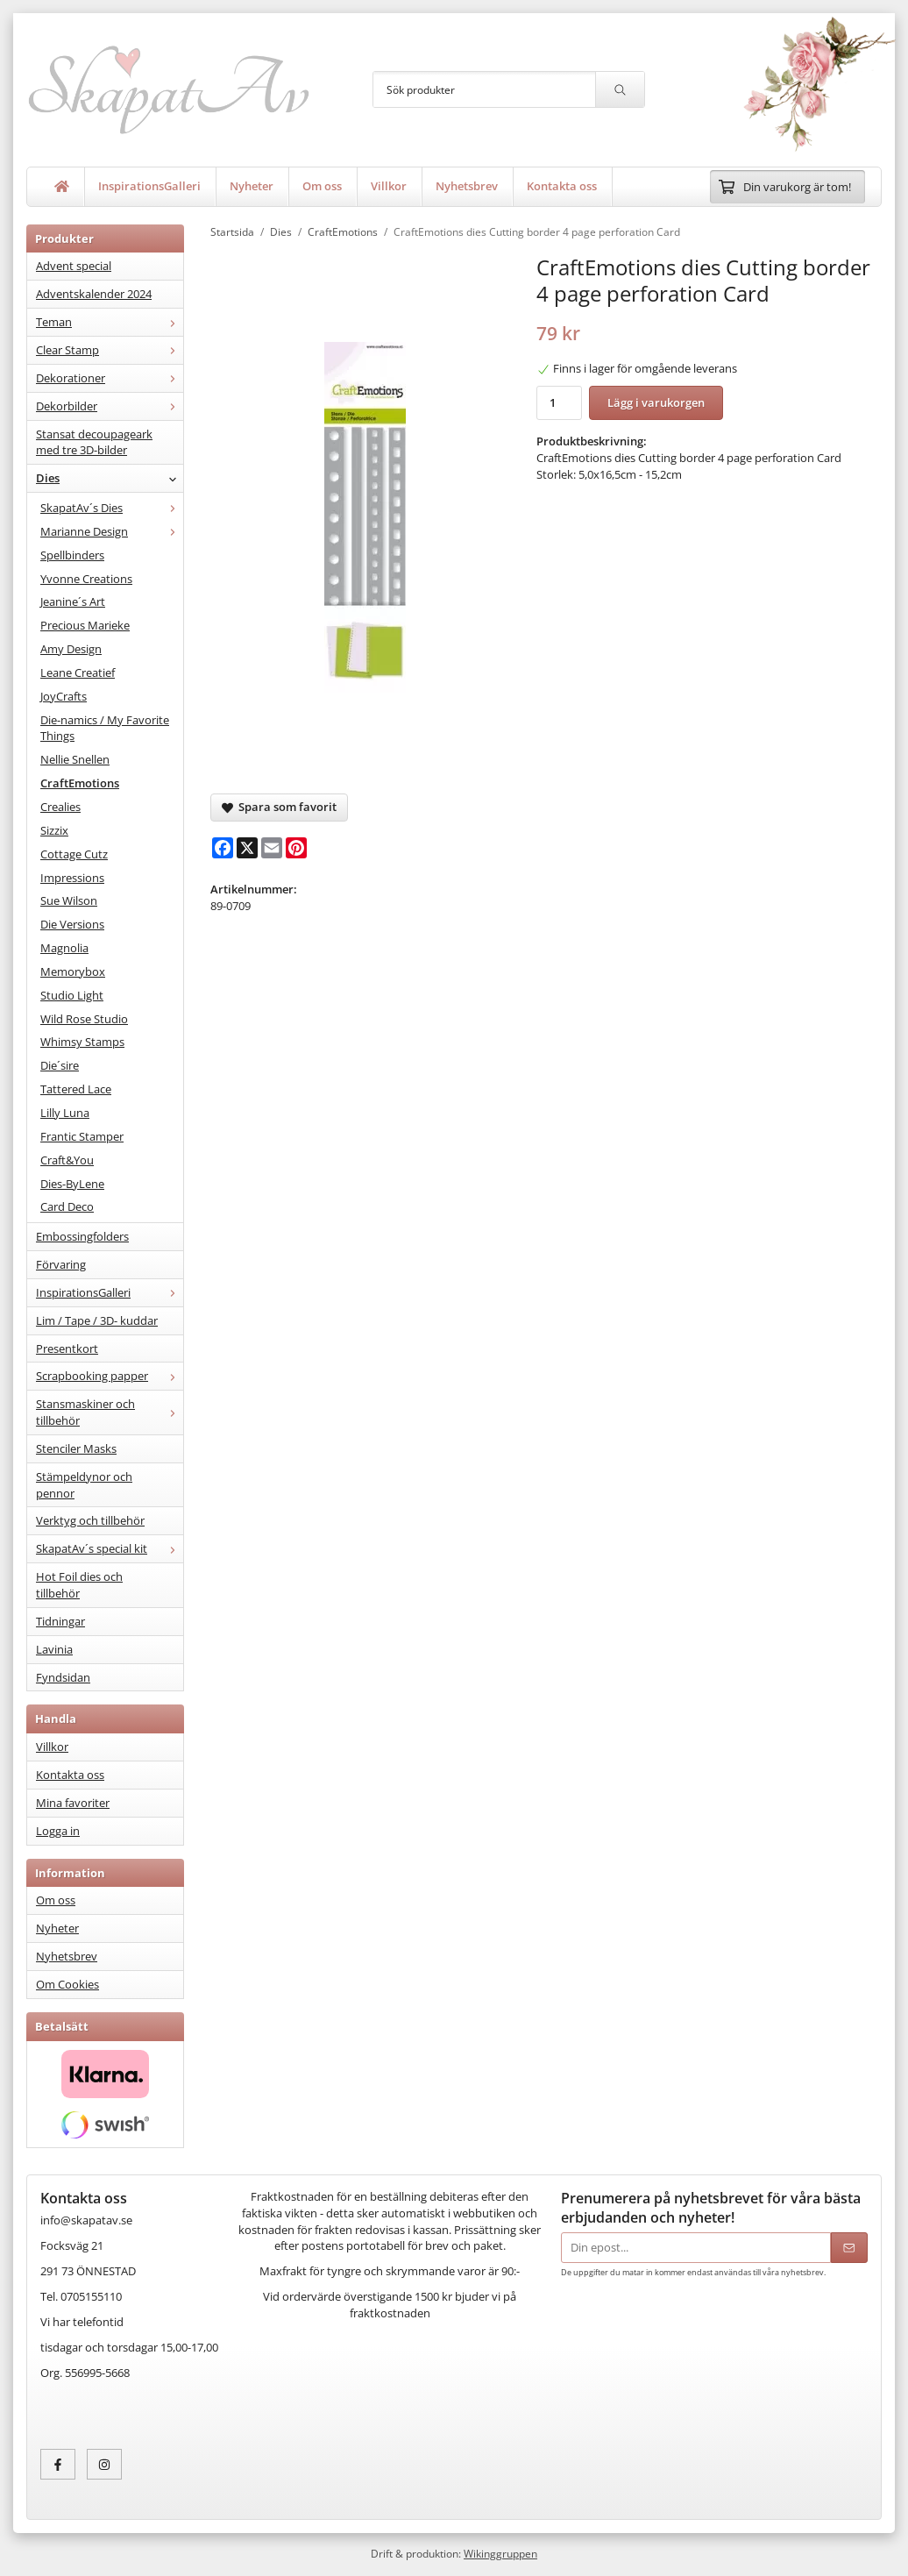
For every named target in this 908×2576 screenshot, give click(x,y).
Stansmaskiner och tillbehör (109, 1412)
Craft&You (67, 1160)
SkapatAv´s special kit (109, 1548)
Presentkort (67, 1348)
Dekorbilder (109, 406)
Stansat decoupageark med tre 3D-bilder (94, 442)
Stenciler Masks (76, 1448)
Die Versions (72, 924)
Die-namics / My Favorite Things (104, 728)
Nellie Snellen (75, 759)
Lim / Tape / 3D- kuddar (97, 1320)
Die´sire (59, 1065)
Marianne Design (111, 531)
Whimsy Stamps (82, 1042)
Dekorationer (109, 378)
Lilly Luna (64, 1113)
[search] (619, 89)
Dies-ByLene (72, 1184)
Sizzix (54, 830)
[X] (247, 847)
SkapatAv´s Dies (111, 508)
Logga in (58, 1831)
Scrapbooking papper (109, 1376)
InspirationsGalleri (149, 186)
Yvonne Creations (86, 579)
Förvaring (61, 1264)
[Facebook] (222, 847)
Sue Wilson (68, 900)
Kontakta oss (562, 186)
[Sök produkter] (484, 89)
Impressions (72, 878)
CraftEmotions (79, 783)
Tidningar (60, 1621)
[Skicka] (849, 2247)
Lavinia (54, 1649)
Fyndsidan (63, 1677)
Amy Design (71, 649)
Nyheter (251, 186)
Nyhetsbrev (467, 186)
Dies (109, 478)
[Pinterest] (296, 847)
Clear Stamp (109, 350)
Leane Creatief (77, 672)
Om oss (322, 186)
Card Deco (67, 1206)
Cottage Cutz (74, 854)
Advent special (73, 266)
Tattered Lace (75, 1089)
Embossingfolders (82, 1236)
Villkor (389, 186)
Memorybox (72, 971)
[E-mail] (271, 847)
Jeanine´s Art (72, 601)
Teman (109, 322)
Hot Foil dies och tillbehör (79, 1585)
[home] (62, 186)
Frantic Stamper (82, 1136)
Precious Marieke (85, 625)
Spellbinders (72, 555)
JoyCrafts (63, 696)
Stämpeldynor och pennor (84, 1485)
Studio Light (71, 995)
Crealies (60, 807)
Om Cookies (67, 1984)
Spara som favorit (279, 807)
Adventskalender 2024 (94, 294)
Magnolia (64, 948)
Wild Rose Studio (84, 1019)
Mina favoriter (73, 1803)
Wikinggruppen (500, 2553)
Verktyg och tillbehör (90, 1520)
